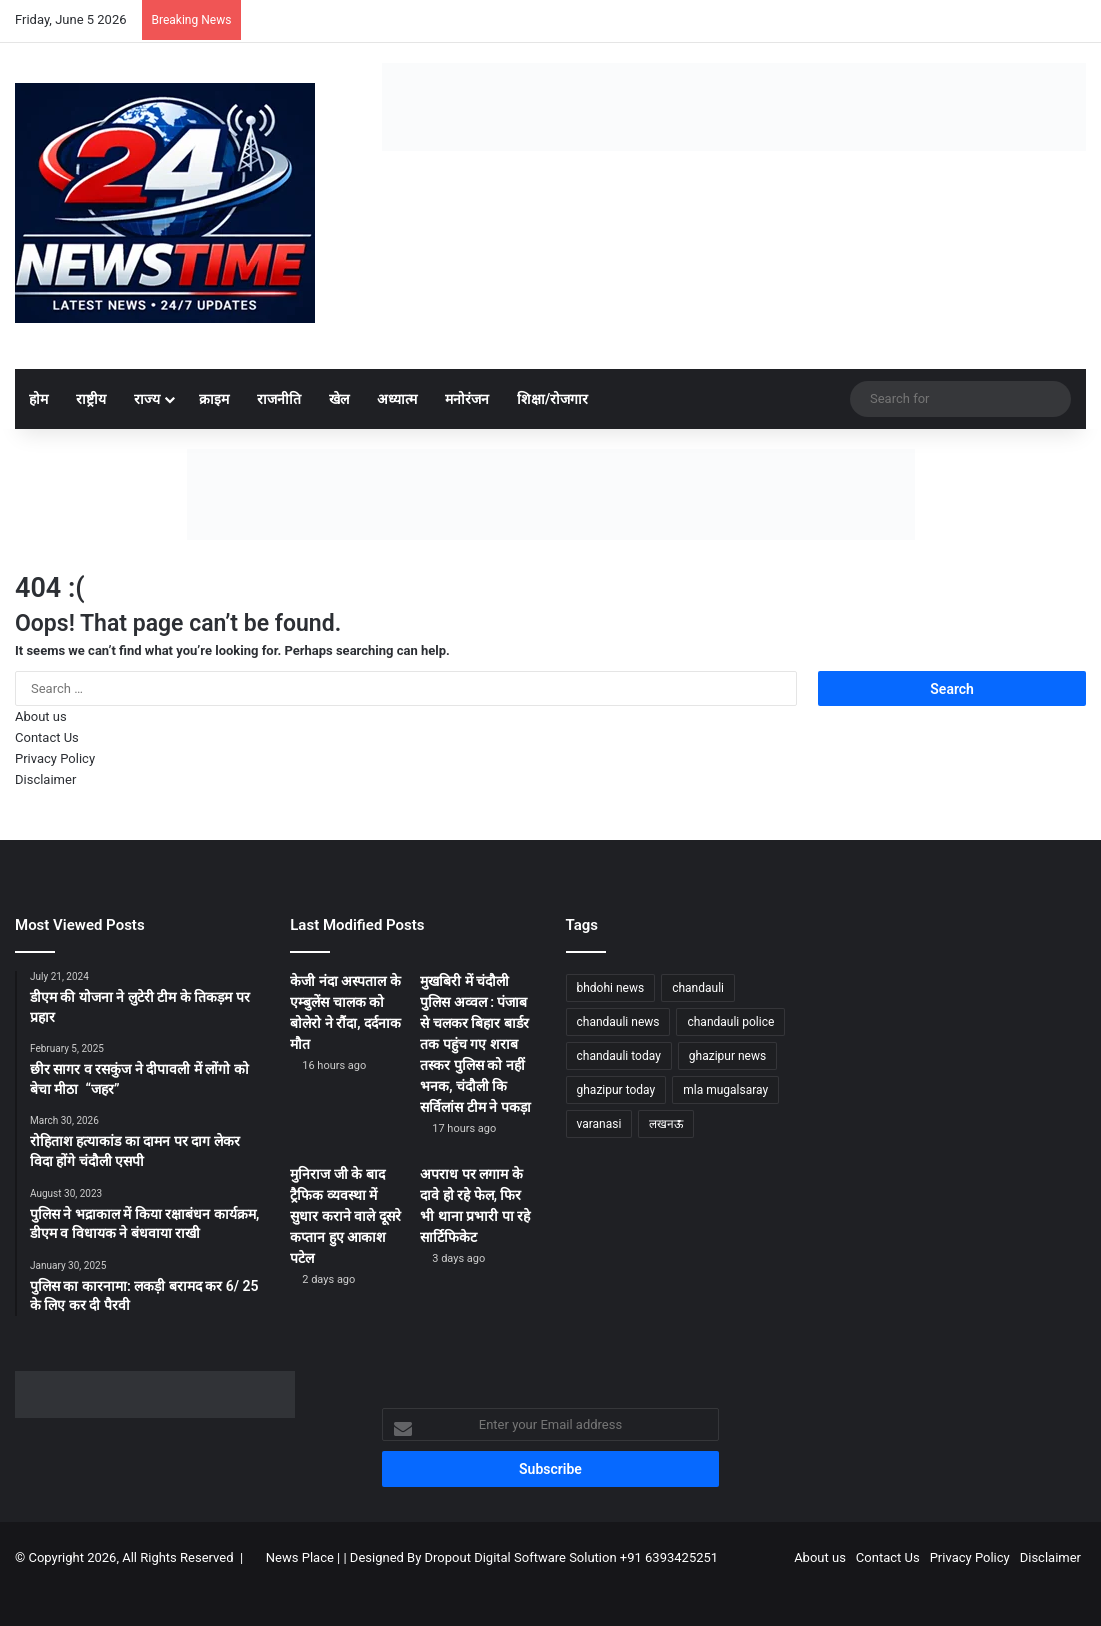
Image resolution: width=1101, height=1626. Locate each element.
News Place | (303, 1557)
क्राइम (214, 399)
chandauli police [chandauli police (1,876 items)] (730, 1022)
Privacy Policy (55, 758)
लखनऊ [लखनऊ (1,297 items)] (666, 1124)
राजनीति (279, 399)
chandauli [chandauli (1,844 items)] (698, 988)
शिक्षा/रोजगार (552, 399)
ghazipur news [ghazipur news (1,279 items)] (727, 1056)
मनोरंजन (467, 399)
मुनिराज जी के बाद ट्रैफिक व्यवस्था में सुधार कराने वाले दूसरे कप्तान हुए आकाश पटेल (345, 1216)
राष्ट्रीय (91, 399)
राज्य (147, 399)
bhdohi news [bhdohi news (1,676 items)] (611, 988)
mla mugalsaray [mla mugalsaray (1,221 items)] (725, 1090)
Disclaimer (45, 779)
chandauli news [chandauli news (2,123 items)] (618, 1022)
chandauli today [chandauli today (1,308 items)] (619, 1056)
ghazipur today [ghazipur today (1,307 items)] (616, 1090)
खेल (339, 399)
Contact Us (47, 737)
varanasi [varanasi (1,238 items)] (599, 1124)
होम (38, 399)
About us (41, 716)
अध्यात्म (397, 399)
